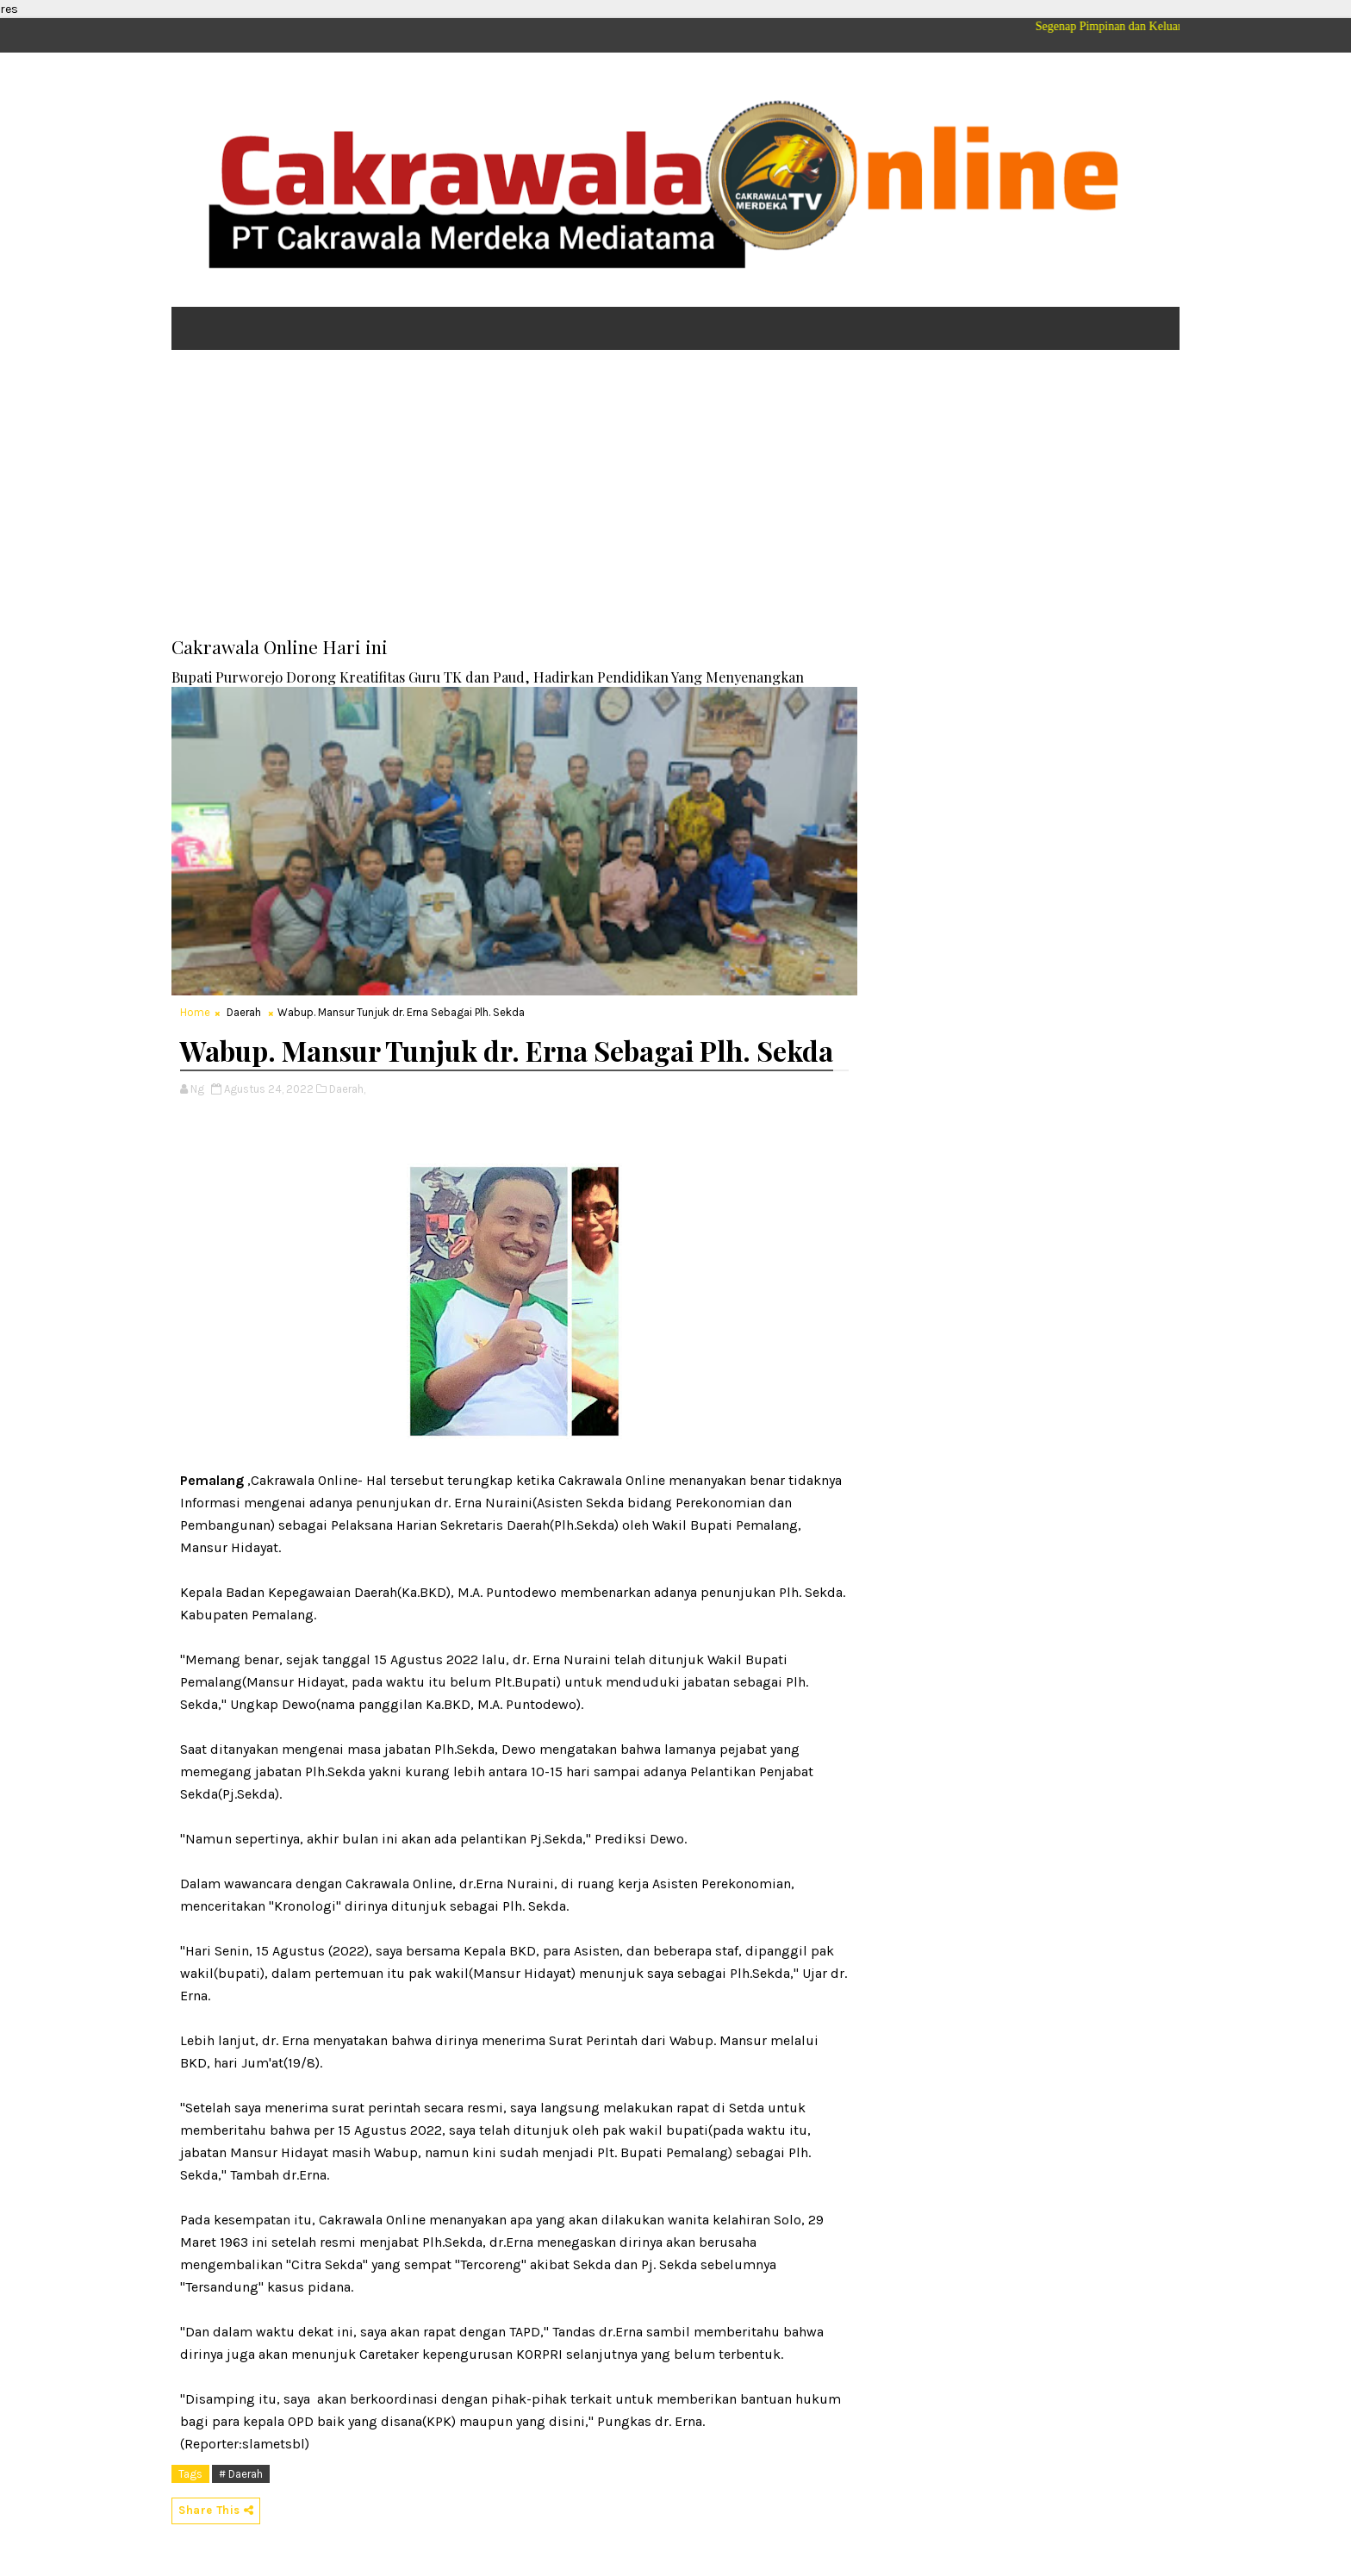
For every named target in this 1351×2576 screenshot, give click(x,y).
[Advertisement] (675, 496)
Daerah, (347, 1088)
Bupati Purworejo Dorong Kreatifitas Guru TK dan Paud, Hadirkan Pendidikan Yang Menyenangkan (487, 676)
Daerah (244, 1012)
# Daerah (241, 2473)
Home (195, 1012)
